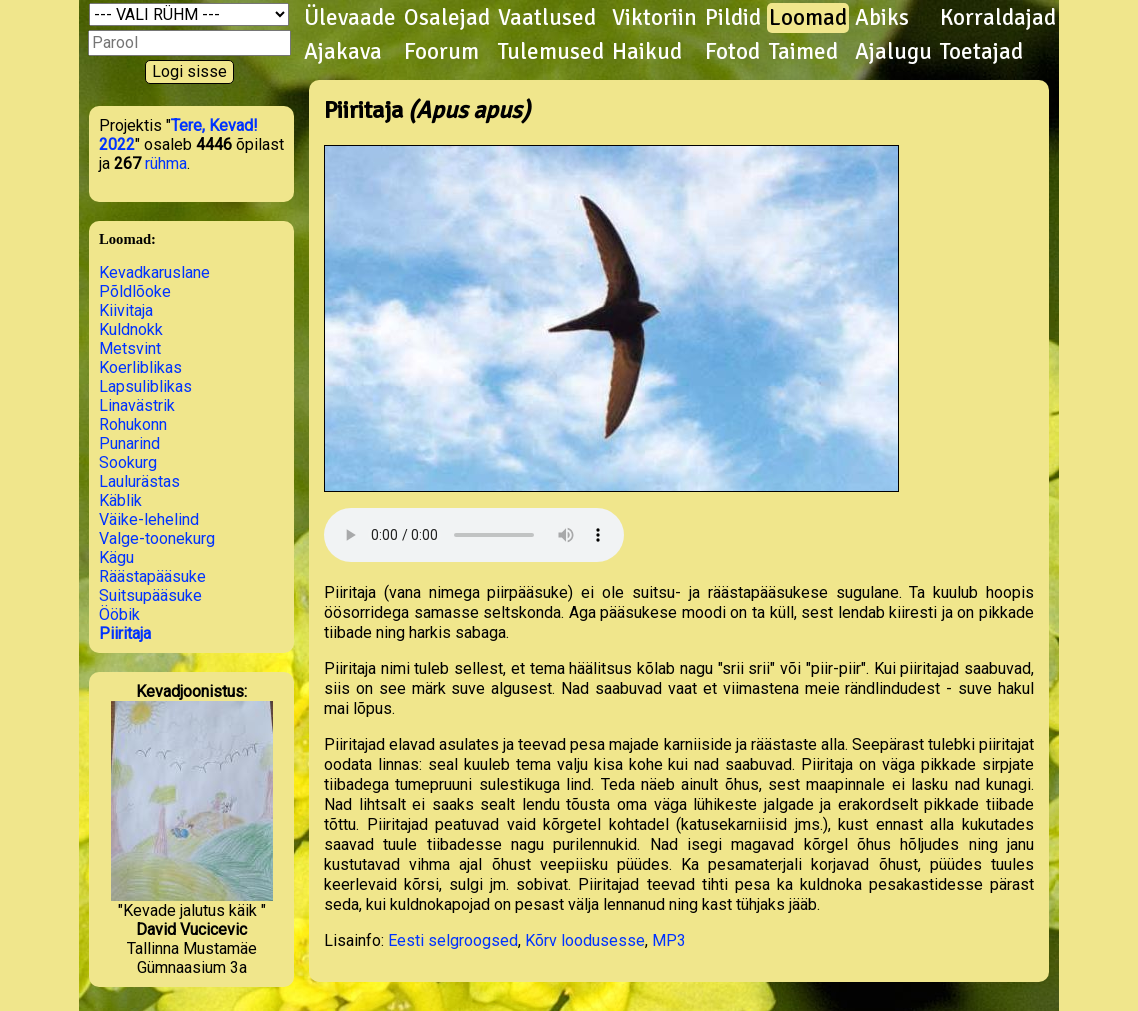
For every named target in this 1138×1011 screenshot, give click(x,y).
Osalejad (447, 18)
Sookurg (128, 462)
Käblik (120, 500)
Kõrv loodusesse (585, 940)
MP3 (669, 940)
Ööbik (119, 614)
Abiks (882, 18)
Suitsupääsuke (150, 595)
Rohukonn (133, 424)
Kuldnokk (131, 329)
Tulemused (551, 52)
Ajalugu (893, 52)
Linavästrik (137, 405)
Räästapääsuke (152, 576)
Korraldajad (998, 18)
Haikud (647, 52)
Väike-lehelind (149, 519)
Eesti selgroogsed (453, 940)
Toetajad (981, 52)
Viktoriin (654, 18)
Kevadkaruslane (154, 272)
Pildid (733, 18)
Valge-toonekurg (157, 538)
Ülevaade (350, 18)
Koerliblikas (140, 367)
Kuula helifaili (474, 535)
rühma (166, 163)
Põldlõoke (135, 291)
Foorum (441, 52)
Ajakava (343, 52)
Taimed (803, 52)
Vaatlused (547, 18)
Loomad (808, 18)
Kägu (116, 557)
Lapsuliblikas (145, 386)
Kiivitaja (126, 310)
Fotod (732, 52)
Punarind (129, 443)
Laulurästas (139, 481)
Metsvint (130, 348)
